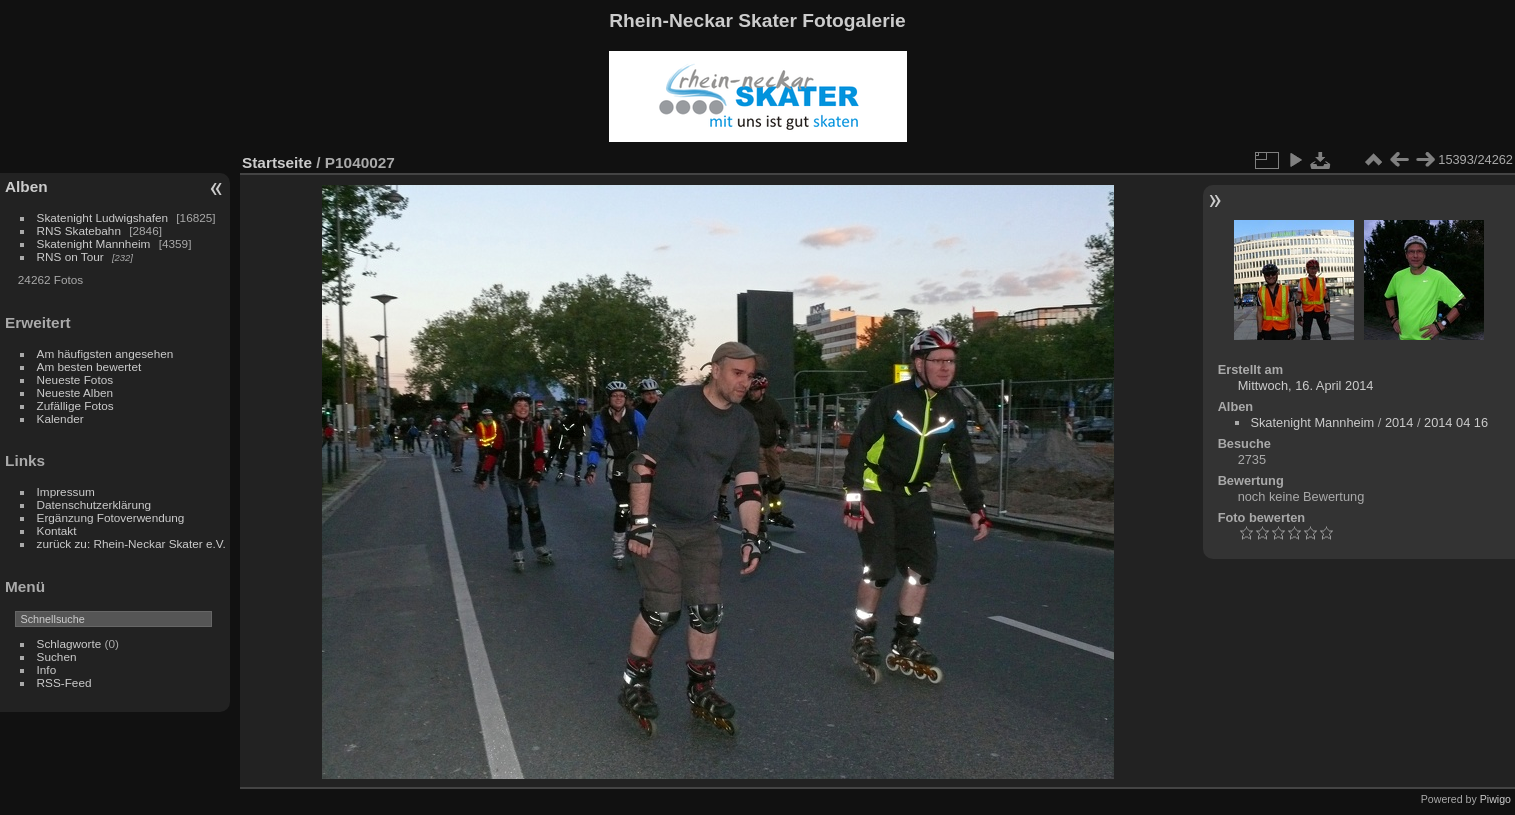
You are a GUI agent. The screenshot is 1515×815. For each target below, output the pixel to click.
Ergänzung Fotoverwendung (111, 517)
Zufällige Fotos (75, 405)
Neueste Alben (75, 392)
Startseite (277, 162)
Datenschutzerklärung (94, 504)
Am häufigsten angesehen (105, 353)
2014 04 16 (1456, 422)
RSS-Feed (64, 682)
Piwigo (1495, 799)
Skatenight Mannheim (94, 243)
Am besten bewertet (89, 366)
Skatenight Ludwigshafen (102, 217)
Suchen (57, 656)
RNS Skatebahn (79, 230)
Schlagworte (69, 643)
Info (47, 669)
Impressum (66, 491)
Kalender (60, 418)
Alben (26, 186)
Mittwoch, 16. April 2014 (1306, 385)
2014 (1399, 422)
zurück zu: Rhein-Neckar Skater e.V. (131, 543)
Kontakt (57, 530)
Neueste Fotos (75, 379)
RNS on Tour (70, 256)
